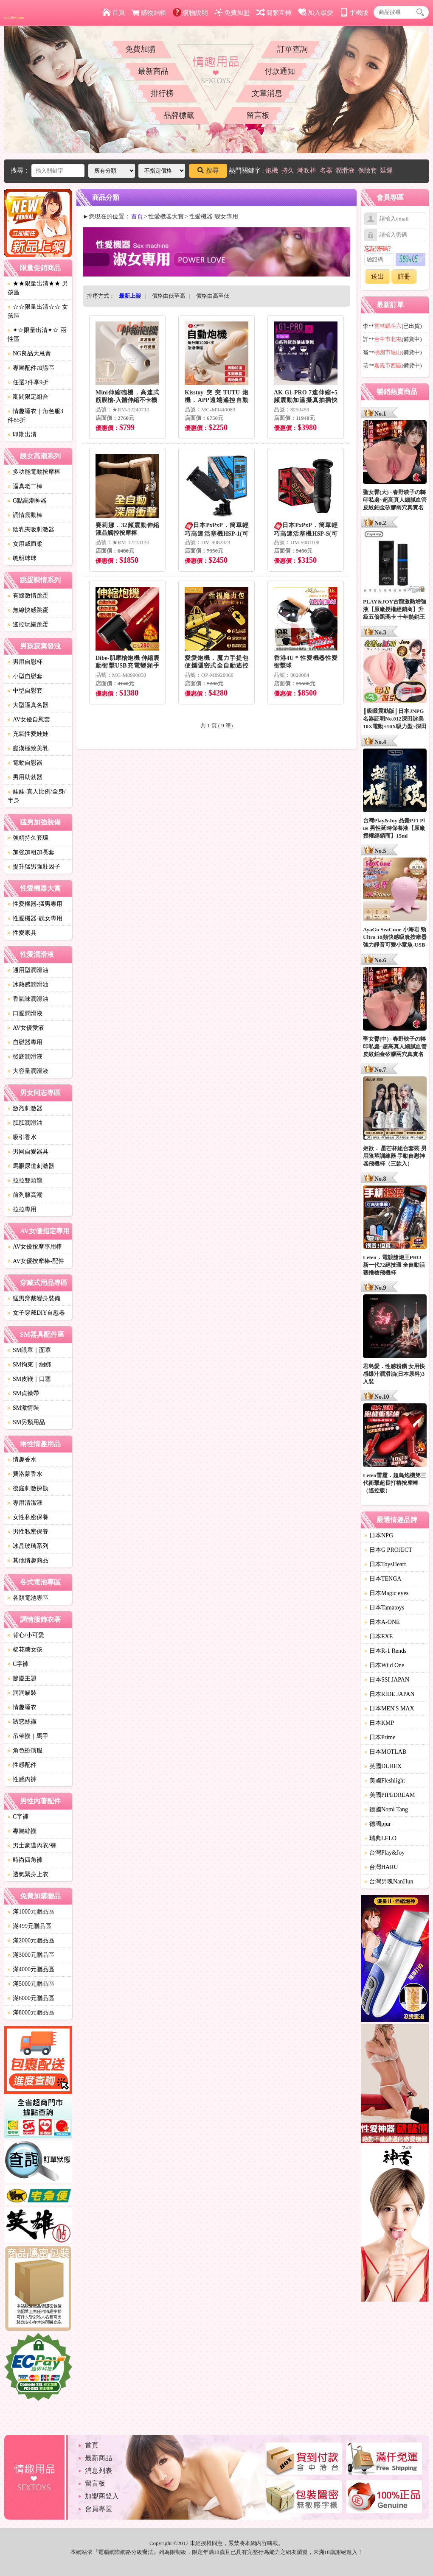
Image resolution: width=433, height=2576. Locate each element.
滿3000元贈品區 (31, 1955)
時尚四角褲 (25, 1860)
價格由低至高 (168, 296)
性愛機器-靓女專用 (35, 918)
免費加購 (140, 49)
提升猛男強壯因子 (34, 866)
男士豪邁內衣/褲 (32, 1845)
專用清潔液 (25, 1503)
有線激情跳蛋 (28, 595)
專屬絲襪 (22, 1831)
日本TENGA (382, 1579)
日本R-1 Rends (385, 1651)
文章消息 (267, 93)
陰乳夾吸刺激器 (31, 529)
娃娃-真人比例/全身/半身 (36, 796)
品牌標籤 (178, 115)
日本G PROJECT (388, 1550)
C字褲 (18, 1664)
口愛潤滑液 (25, 1013)
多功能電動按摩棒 (34, 472)
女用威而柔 (25, 544)
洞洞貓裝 (22, 1693)
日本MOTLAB (385, 1752)
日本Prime (379, 1737)
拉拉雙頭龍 (25, 1180)
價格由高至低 (212, 296)
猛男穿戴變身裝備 (34, 1298)
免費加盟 (232, 12)
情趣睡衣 (22, 1707)
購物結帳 (148, 12)
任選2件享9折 (28, 382)
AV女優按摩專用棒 (35, 1246)
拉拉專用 (22, 1209)
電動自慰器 (25, 763)
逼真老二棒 (25, 486)
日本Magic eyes (386, 1593)
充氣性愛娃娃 (28, 734)
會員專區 (98, 2508)
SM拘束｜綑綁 (29, 1364)
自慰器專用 (25, 1042)
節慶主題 (22, 1678)
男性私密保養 (28, 1531)
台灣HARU (381, 1867)
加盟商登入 (102, 2496)
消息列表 (98, 2470)
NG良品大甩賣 (29, 353)
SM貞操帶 (23, 1393)
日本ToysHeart (385, 1564)
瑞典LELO (380, 1838)
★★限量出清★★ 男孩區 (38, 288)
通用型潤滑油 (28, 970)
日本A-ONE (382, 1622)
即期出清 (22, 434)
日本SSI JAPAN (386, 1679)
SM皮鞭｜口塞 (29, 1379)
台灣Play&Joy (384, 1853)
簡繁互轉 (274, 12)
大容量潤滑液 (28, 1071)
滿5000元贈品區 (31, 1984)
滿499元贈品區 (29, 1926)
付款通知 (279, 71)
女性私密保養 (28, 1517)
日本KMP (379, 1723)
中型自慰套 (25, 690)
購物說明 (190, 12)
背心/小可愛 (26, 1635)
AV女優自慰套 (29, 719)
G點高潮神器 (27, 500)
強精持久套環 (28, 838)
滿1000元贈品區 (31, 1911)
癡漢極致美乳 (28, 748)
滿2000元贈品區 (31, 1940)
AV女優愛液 (26, 1028)
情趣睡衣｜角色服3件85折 (35, 415)
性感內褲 (22, 1779)
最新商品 (153, 71)
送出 (377, 276)
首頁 (113, 12)
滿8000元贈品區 (31, 2012)
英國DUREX (383, 1766)
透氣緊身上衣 (28, 1874)
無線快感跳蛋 (28, 610)
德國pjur (377, 1824)
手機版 (354, 12)
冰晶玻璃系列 (28, 1546)
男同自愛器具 (28, 1151)
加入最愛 (315, 12)
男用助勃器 (25, 777)
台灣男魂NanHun (388, 1881)
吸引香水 (22, 1137)
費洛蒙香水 (25, 1474)
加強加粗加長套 (31, 852)
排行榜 (162, 93)
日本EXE (378, 1636)
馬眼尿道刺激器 (31, 1166)
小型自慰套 (25, 676)
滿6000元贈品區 (31, 1998)
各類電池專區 (28, 1598)
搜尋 (208, 170)
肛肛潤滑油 (25, 1123)
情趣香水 (22, 1459)
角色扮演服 (25, 1750)
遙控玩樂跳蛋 (28, 624)
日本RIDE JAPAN (389, 1694)
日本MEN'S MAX (389, 1708)
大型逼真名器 (28, 705)
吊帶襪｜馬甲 (28, 1736)
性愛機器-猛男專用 (35, 904)
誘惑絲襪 (22, 1721)
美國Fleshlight (384, 1780)
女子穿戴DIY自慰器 (36, 1313)
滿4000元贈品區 (31, 1969)
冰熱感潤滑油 (28, 984)
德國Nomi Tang (386, 1809)
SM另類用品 (26, 1422)
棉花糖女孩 (25, 1649)
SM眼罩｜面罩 (29, 1350)
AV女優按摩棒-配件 (36, 1261)
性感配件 (22, 1765)
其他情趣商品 (28, 1560)
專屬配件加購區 (31, 368)
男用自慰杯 (25, 662)
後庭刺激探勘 (28, 1488)
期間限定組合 (28, 397)
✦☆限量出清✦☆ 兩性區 (37, 334)
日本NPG (378, 1535)
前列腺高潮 (25, 1195)
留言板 (258, 115)
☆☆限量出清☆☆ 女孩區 (38, 311)
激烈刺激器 (25, 1108)
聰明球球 (22, 558)
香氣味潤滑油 (28, 999)
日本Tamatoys (384, 1607)
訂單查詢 (292, 49)
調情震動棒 (25, 515)
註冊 (404, 276)
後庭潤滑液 (25, 1056)
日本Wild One (384, 1665)
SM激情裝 (23, 1408)
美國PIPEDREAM (389, 1795)
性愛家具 (22, 933)
